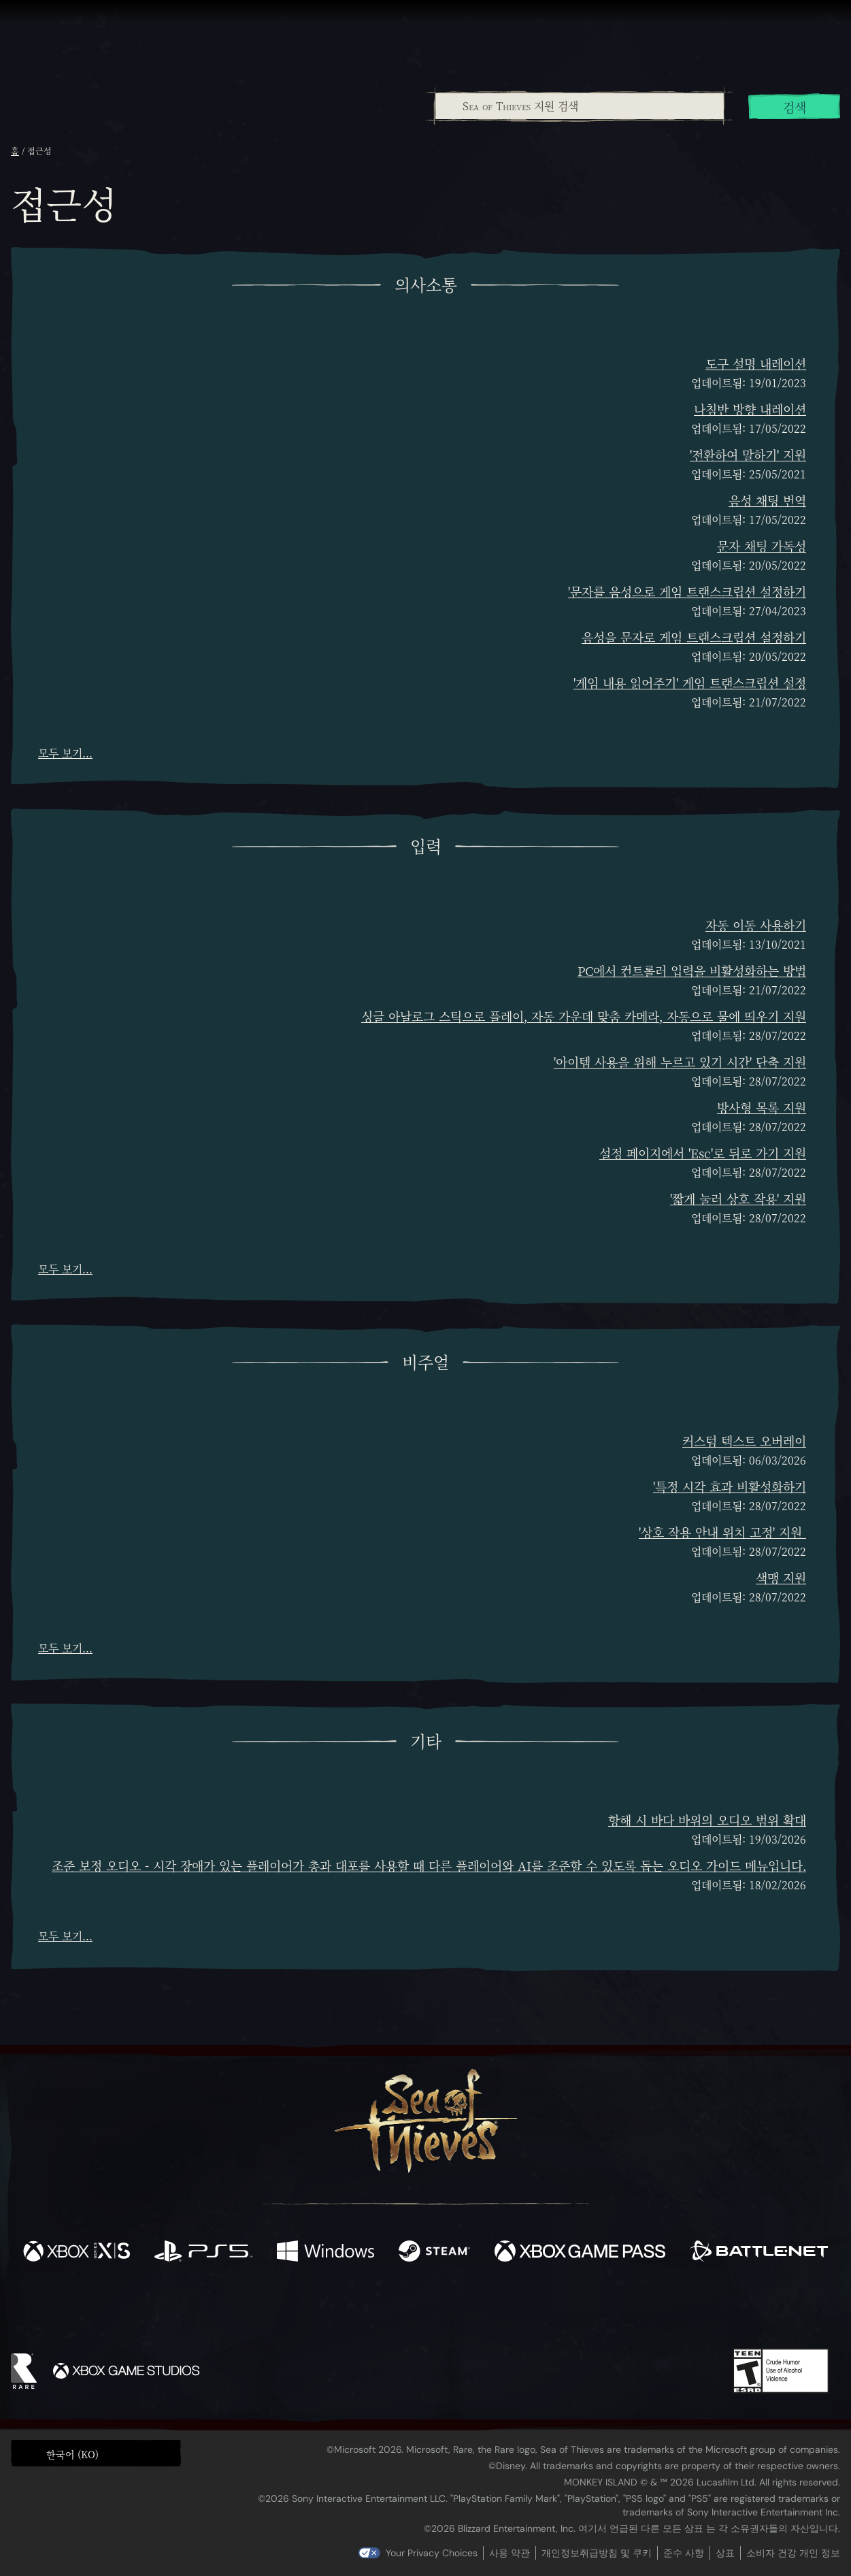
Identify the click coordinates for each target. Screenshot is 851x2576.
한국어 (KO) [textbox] (72, 2454)
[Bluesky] (556, 2311)
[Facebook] (289, 2308)
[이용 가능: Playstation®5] (203, 2253)
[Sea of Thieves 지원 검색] (579, 106)
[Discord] (480, 2312)
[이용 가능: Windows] (326, 2253)
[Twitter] (324, 2309)
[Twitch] (364, 2310)
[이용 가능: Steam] (434, 2253)
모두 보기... (65, 753)
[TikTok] (518, 2310)
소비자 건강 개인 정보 (793, 2553)
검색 (794, 107)
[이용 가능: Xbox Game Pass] (580, 2253)
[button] (96, 2453)
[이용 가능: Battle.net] (758, 2253)
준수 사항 (683, 2553)
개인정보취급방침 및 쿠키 (596, 2553)
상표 (725, 2553)
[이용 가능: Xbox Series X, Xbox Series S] (76, 2253)
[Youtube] (421, 2309)
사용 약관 (509, 2553)
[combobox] (579, 106)
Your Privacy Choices (432, 2553)
